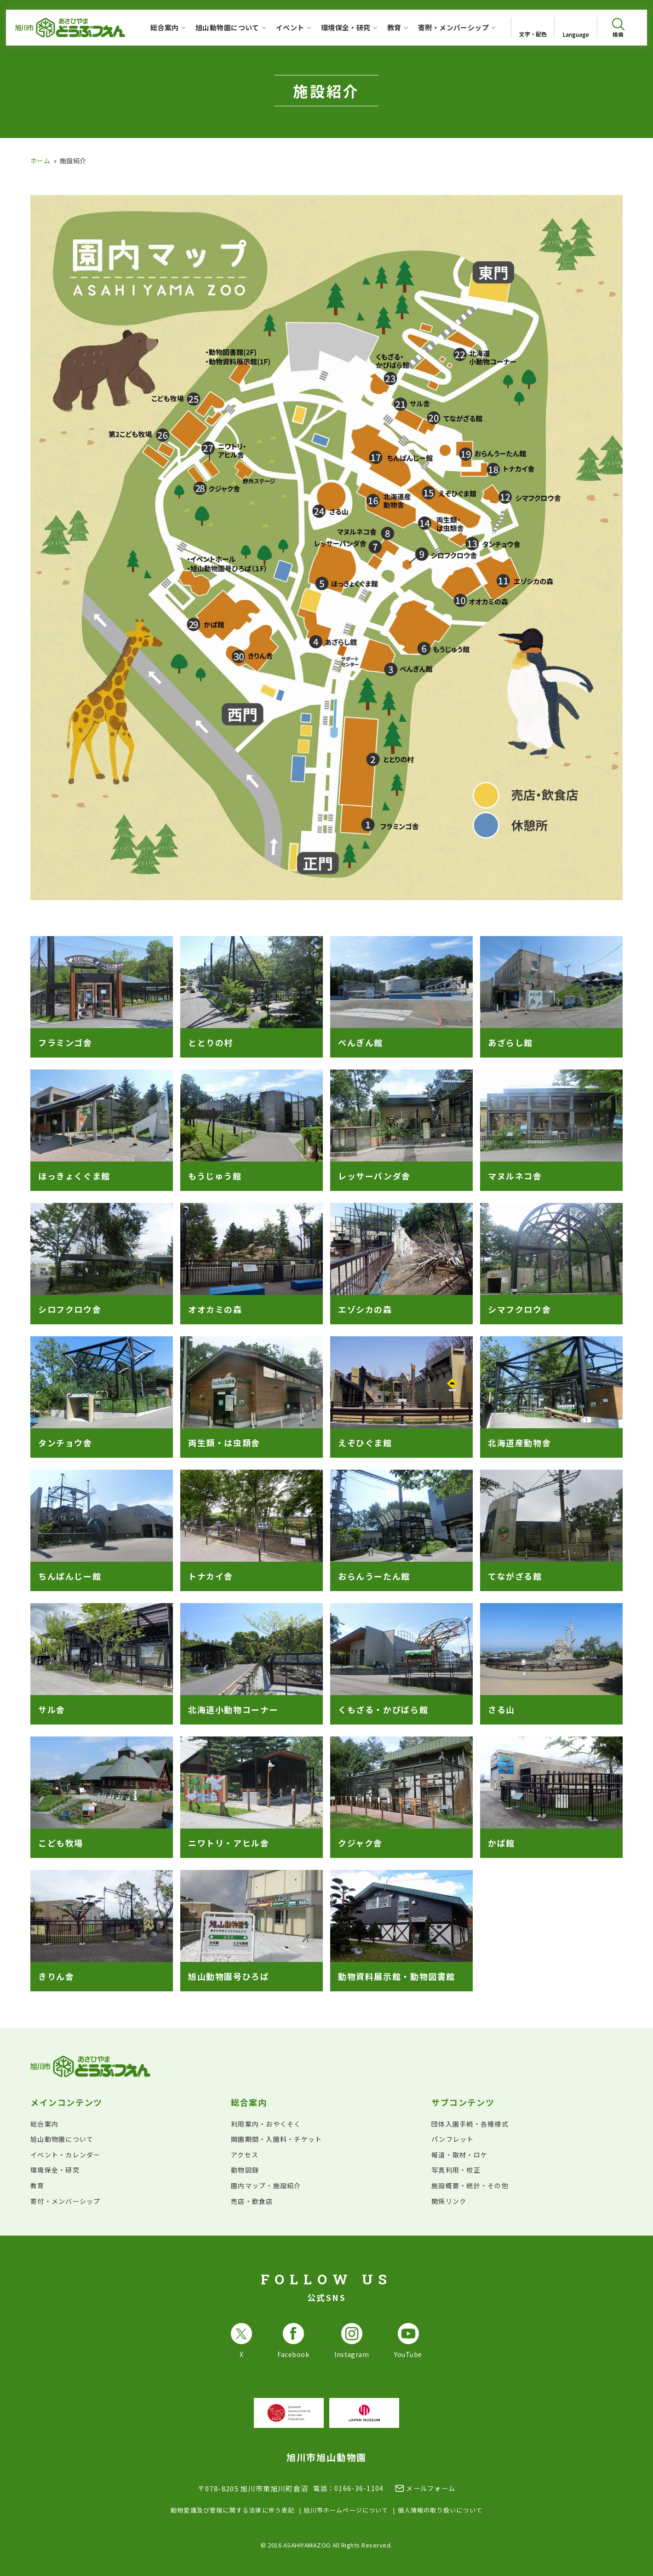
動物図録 (245, 2169)
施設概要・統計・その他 (470, 2185)
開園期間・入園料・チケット (276, 2139)
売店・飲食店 (252, 2201)
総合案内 (44, 2123)
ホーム (40, 160)
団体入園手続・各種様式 (470, 2123)
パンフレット (452, 2139)
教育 (37, 2185)
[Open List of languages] (575, 27)
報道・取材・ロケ (459, 2154)
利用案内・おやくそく (266, 2123)
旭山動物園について (61, 2139)
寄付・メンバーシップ (65, 2201)
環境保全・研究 (55, 2169)
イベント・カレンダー (65, 2154)
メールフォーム (430, 2488)
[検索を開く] (618, 27)
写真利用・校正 (456, 2169)
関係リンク (448, 2201)
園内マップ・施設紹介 (266, 2185)
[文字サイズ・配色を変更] (532, 27)
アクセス (244, 2154)
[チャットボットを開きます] (623, 2546)
